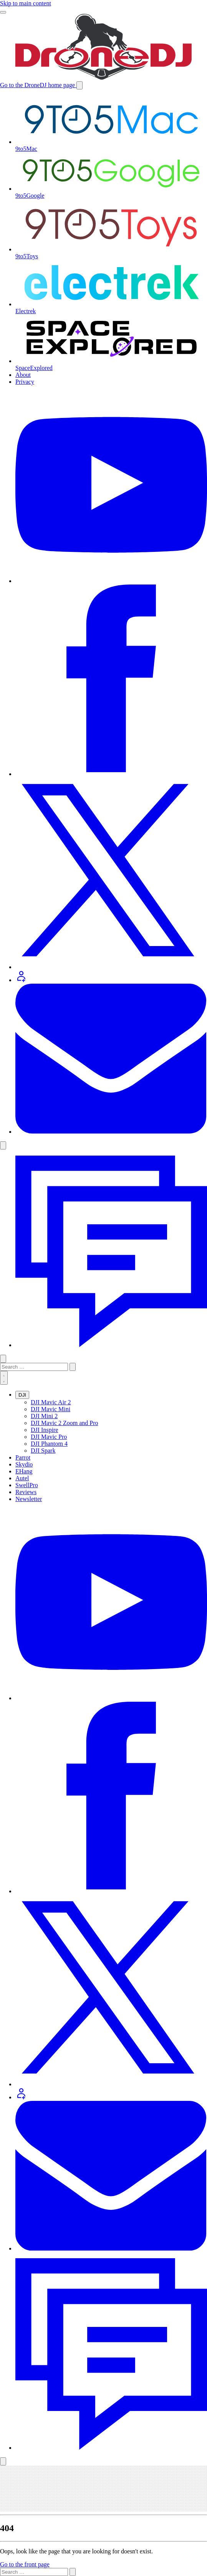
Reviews (25, 1492)
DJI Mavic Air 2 (51, 1402)
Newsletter (28, 1499)
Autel (22, 1478)
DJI (22, 1395)
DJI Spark (43, 1450)
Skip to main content (25, 3)
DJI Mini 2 (44, 1416)
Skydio (24, 1464)
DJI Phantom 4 (49, 1443)
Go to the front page (25, 2564)
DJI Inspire (44, 1430)
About (23, 375)
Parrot (22, 1457)
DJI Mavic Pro (49, 1436)
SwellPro (26, 1485)
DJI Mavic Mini (50, 1409)
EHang (23, 1471)
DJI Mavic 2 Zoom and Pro (64, 1423)
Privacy (24, 381)
